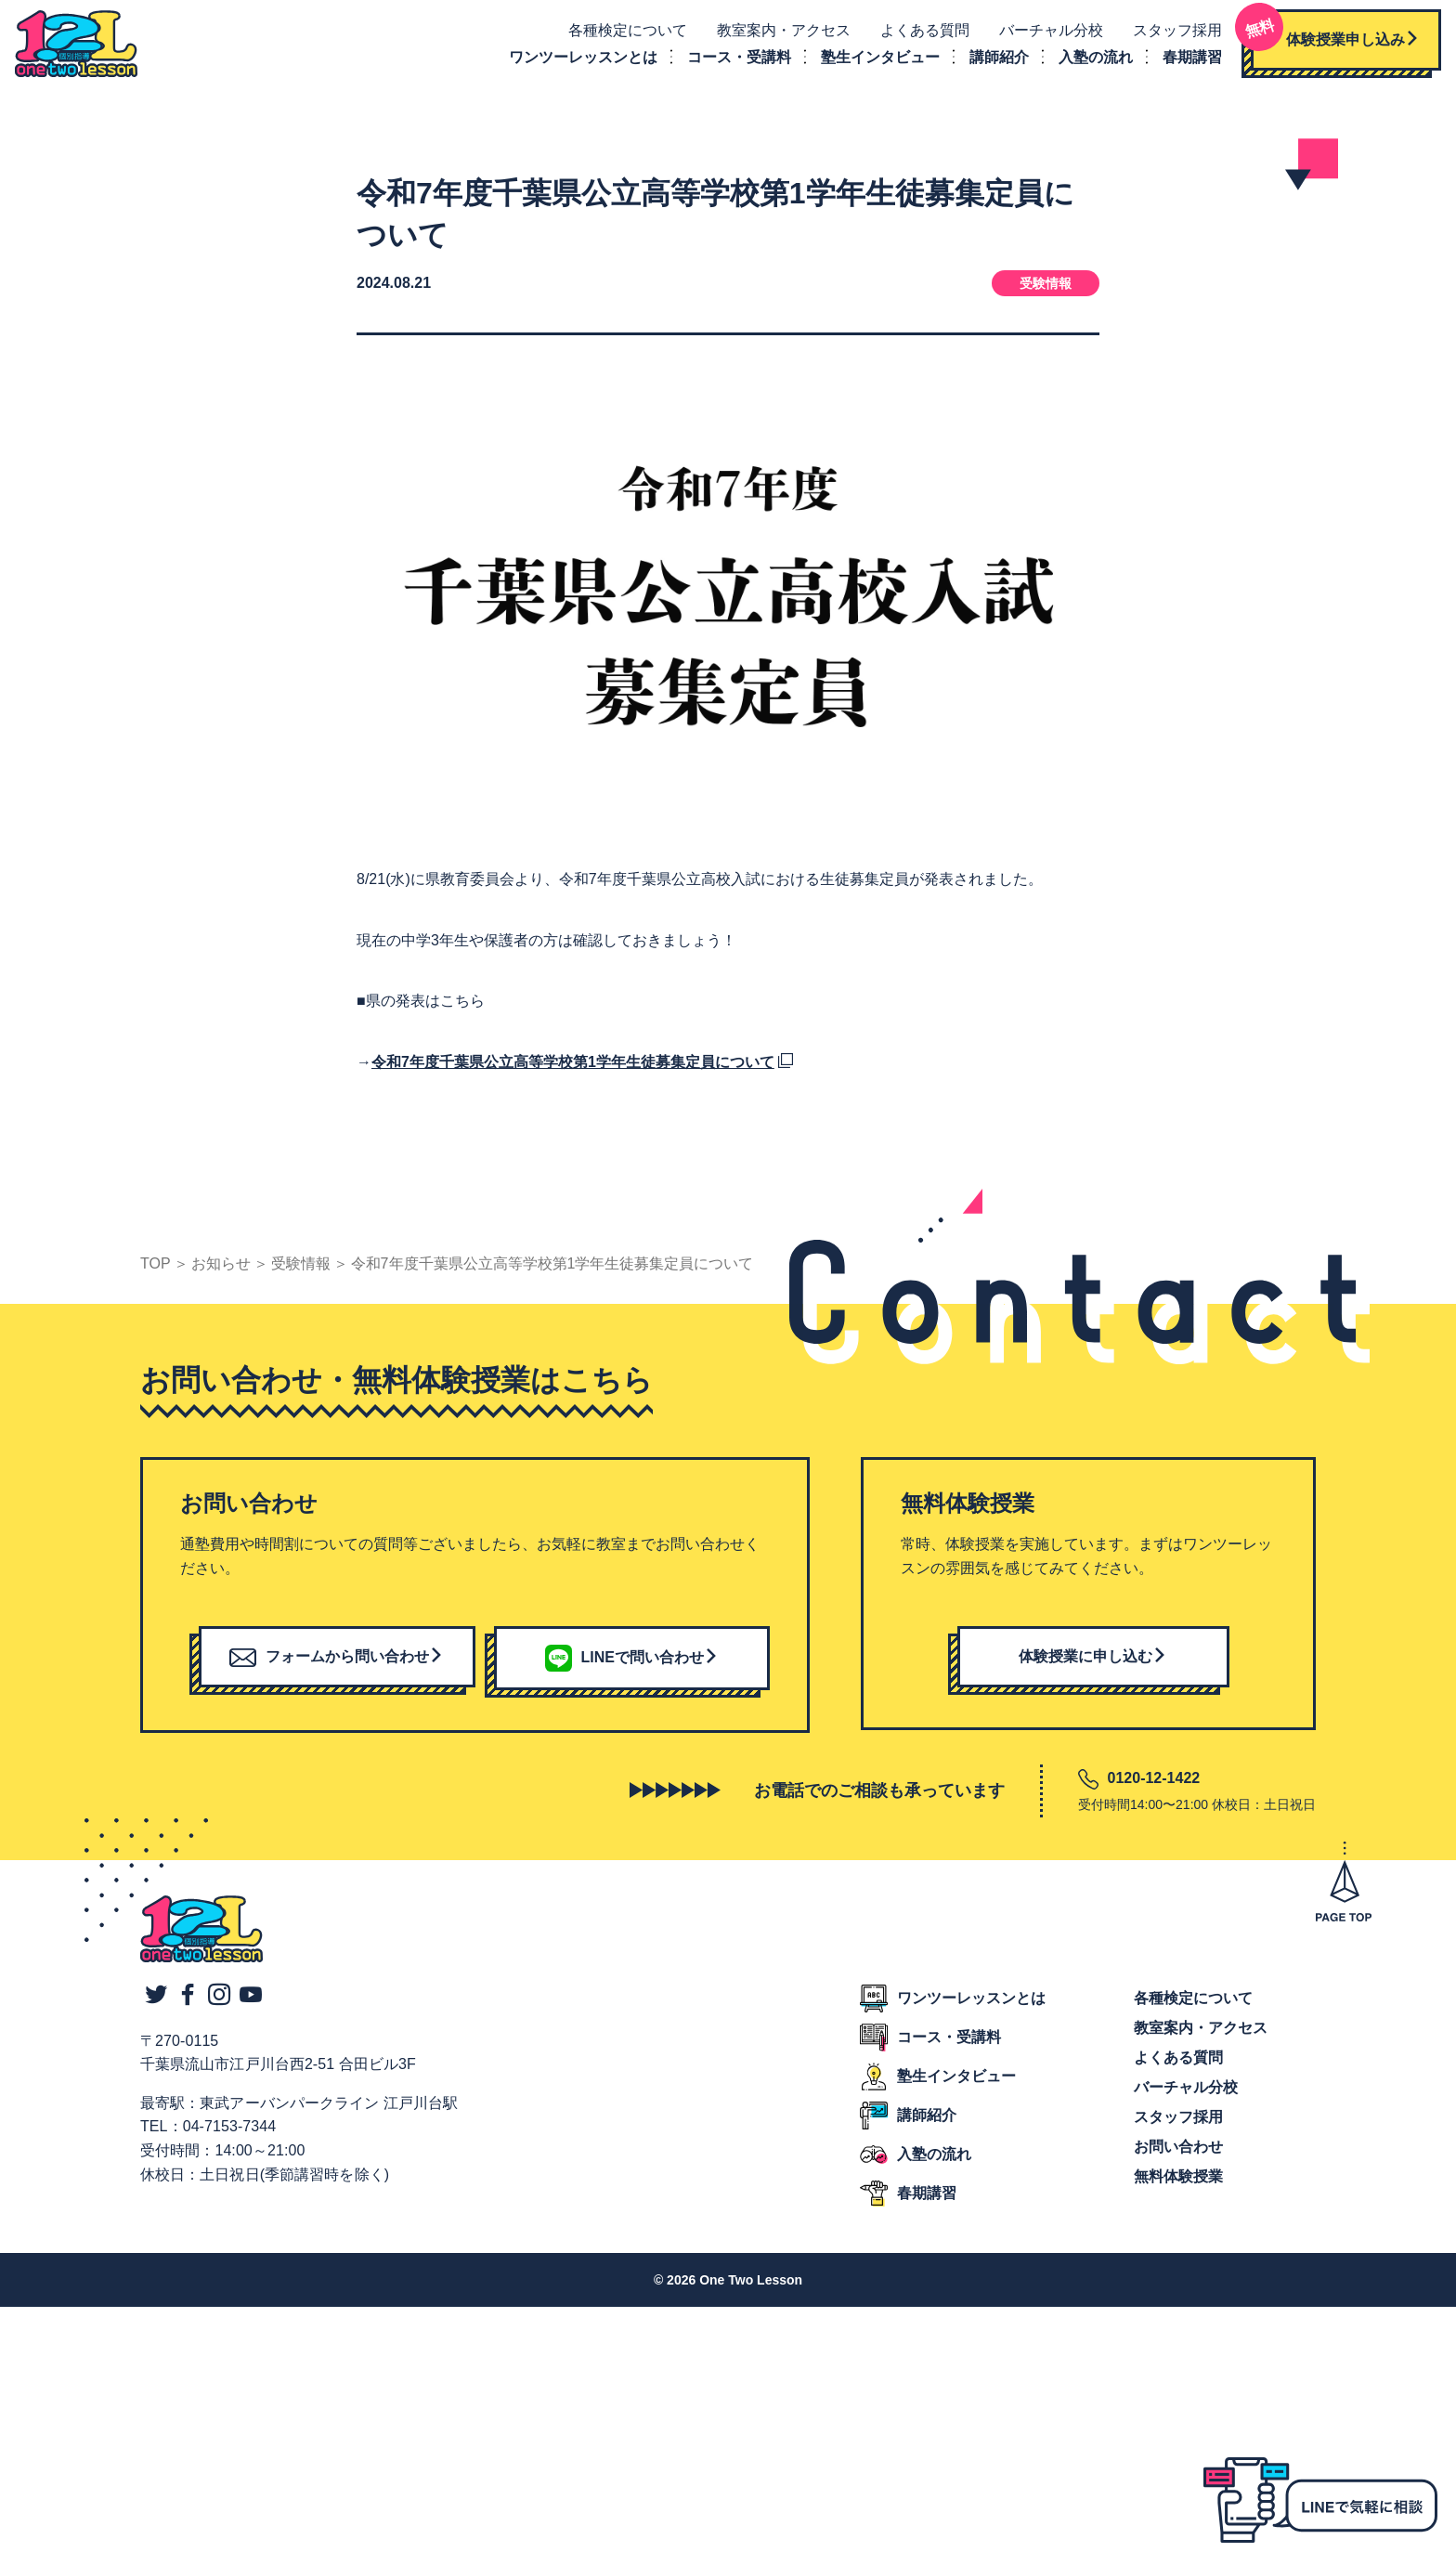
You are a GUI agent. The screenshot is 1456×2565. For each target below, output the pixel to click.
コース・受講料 (734, 60)
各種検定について (622, 34)
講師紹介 (993, 60)
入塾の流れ (1090, 60)
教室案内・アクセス (778, 34)
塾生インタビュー (874, 60)
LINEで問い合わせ (632, 1663)
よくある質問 (919, 34)
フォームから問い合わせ (336, 1663)
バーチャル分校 (1046, 34)
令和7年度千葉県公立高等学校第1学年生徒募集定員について (572, 1068)
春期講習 (1186, 60)
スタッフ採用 (1171, 34)
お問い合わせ (1178, 2153)
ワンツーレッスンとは (577, 60)
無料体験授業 (1178, 2183)
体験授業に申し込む (1093, 1663)
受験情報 (1046, 289)
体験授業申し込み (1329, 36)
